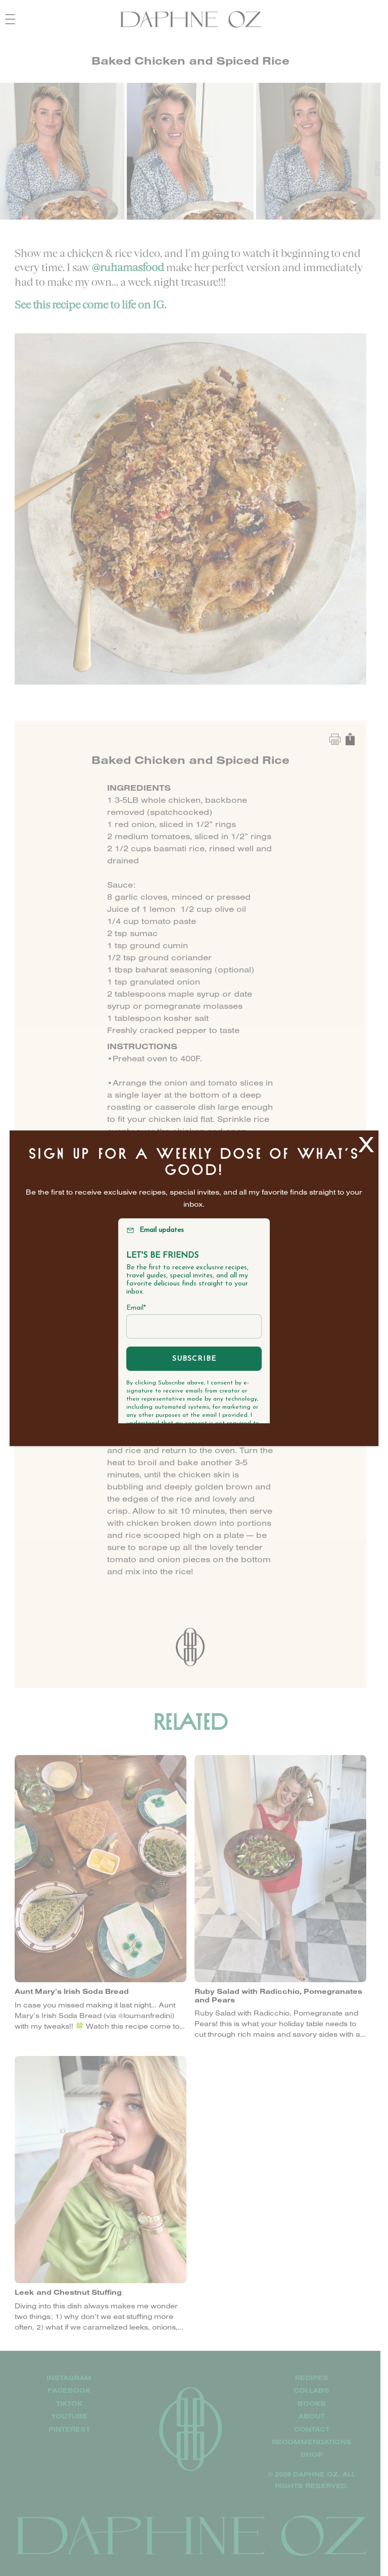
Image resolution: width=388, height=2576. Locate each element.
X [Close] (366, 1143)
